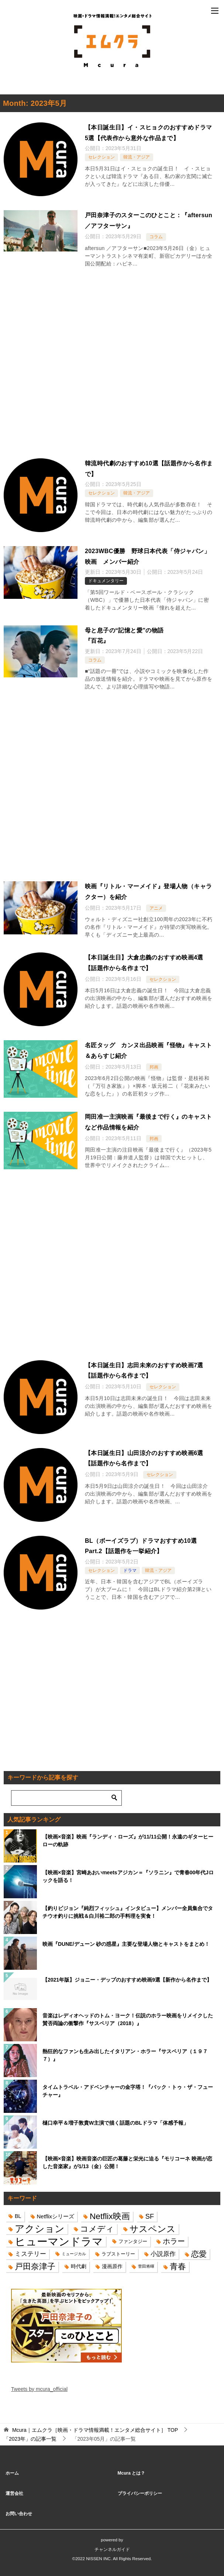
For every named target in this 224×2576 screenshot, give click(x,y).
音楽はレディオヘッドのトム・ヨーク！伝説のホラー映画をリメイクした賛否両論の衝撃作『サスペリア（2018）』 (127, 2019)
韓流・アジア (136, 157)
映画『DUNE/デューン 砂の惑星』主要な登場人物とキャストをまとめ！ (126, 1944)
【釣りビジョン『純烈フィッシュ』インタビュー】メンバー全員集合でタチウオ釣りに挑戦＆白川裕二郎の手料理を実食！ (127, 1912)
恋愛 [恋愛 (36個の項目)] (199, 2254)
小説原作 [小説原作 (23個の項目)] (163, 2253)
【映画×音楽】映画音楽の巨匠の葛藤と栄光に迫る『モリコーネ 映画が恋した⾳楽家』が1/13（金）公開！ (127, 2162)
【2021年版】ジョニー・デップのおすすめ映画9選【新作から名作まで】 (127, 1980)
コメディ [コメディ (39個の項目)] (97, 2228)
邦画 (153, 1067)
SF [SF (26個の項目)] (149, 2216)
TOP (95, 2430)
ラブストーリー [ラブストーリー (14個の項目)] (118, 2254)
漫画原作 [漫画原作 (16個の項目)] (112, 2266)
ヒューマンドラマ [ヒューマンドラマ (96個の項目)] (59, 2241)
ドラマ (130, 1570)
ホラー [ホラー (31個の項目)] (174, 2241)
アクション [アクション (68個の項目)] (40, 2228)
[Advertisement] (112, 365)
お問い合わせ (19, 2513)
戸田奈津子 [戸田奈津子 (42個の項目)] (35, 2266)
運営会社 (14, 2493)
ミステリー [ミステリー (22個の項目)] (30, 2253)
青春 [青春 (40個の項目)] (178, 2266)
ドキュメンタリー (106, 580)
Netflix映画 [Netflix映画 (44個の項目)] (110, 2216)
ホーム (12, 2473)
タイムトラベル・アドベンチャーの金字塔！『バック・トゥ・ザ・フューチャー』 (127, 2091)
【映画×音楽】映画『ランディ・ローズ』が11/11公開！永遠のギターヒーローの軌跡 (127, 1840)
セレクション (101, 157)
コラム (156, 236)
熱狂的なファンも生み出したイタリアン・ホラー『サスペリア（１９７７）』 (125, 2055)
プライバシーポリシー (140, 2493)
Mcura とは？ (131, 2473)
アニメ (156, 908)
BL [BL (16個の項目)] (18, 2216)
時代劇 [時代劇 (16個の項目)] (78, 2266)
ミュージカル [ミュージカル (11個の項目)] (74, 2254)
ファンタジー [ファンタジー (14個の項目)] (132, 2241)
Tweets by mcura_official (39, 2389)
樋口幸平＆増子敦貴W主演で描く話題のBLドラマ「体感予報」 (115, 2123)
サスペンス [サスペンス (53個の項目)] (153, 2229)
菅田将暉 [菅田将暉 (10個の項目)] (146, 2266)
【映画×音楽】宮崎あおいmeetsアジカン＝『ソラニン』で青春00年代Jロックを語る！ (128, 1876)
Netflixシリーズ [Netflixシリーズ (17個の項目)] (56, 2216)
